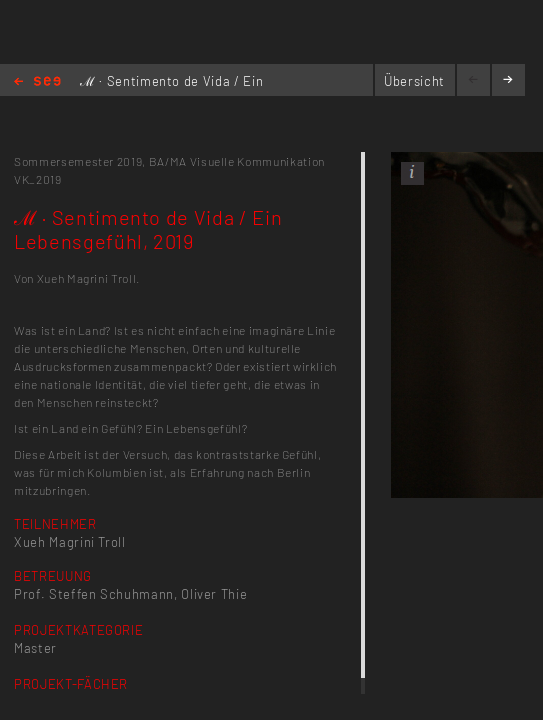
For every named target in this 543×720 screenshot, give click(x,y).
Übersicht (414, 81)
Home (37, 82)
